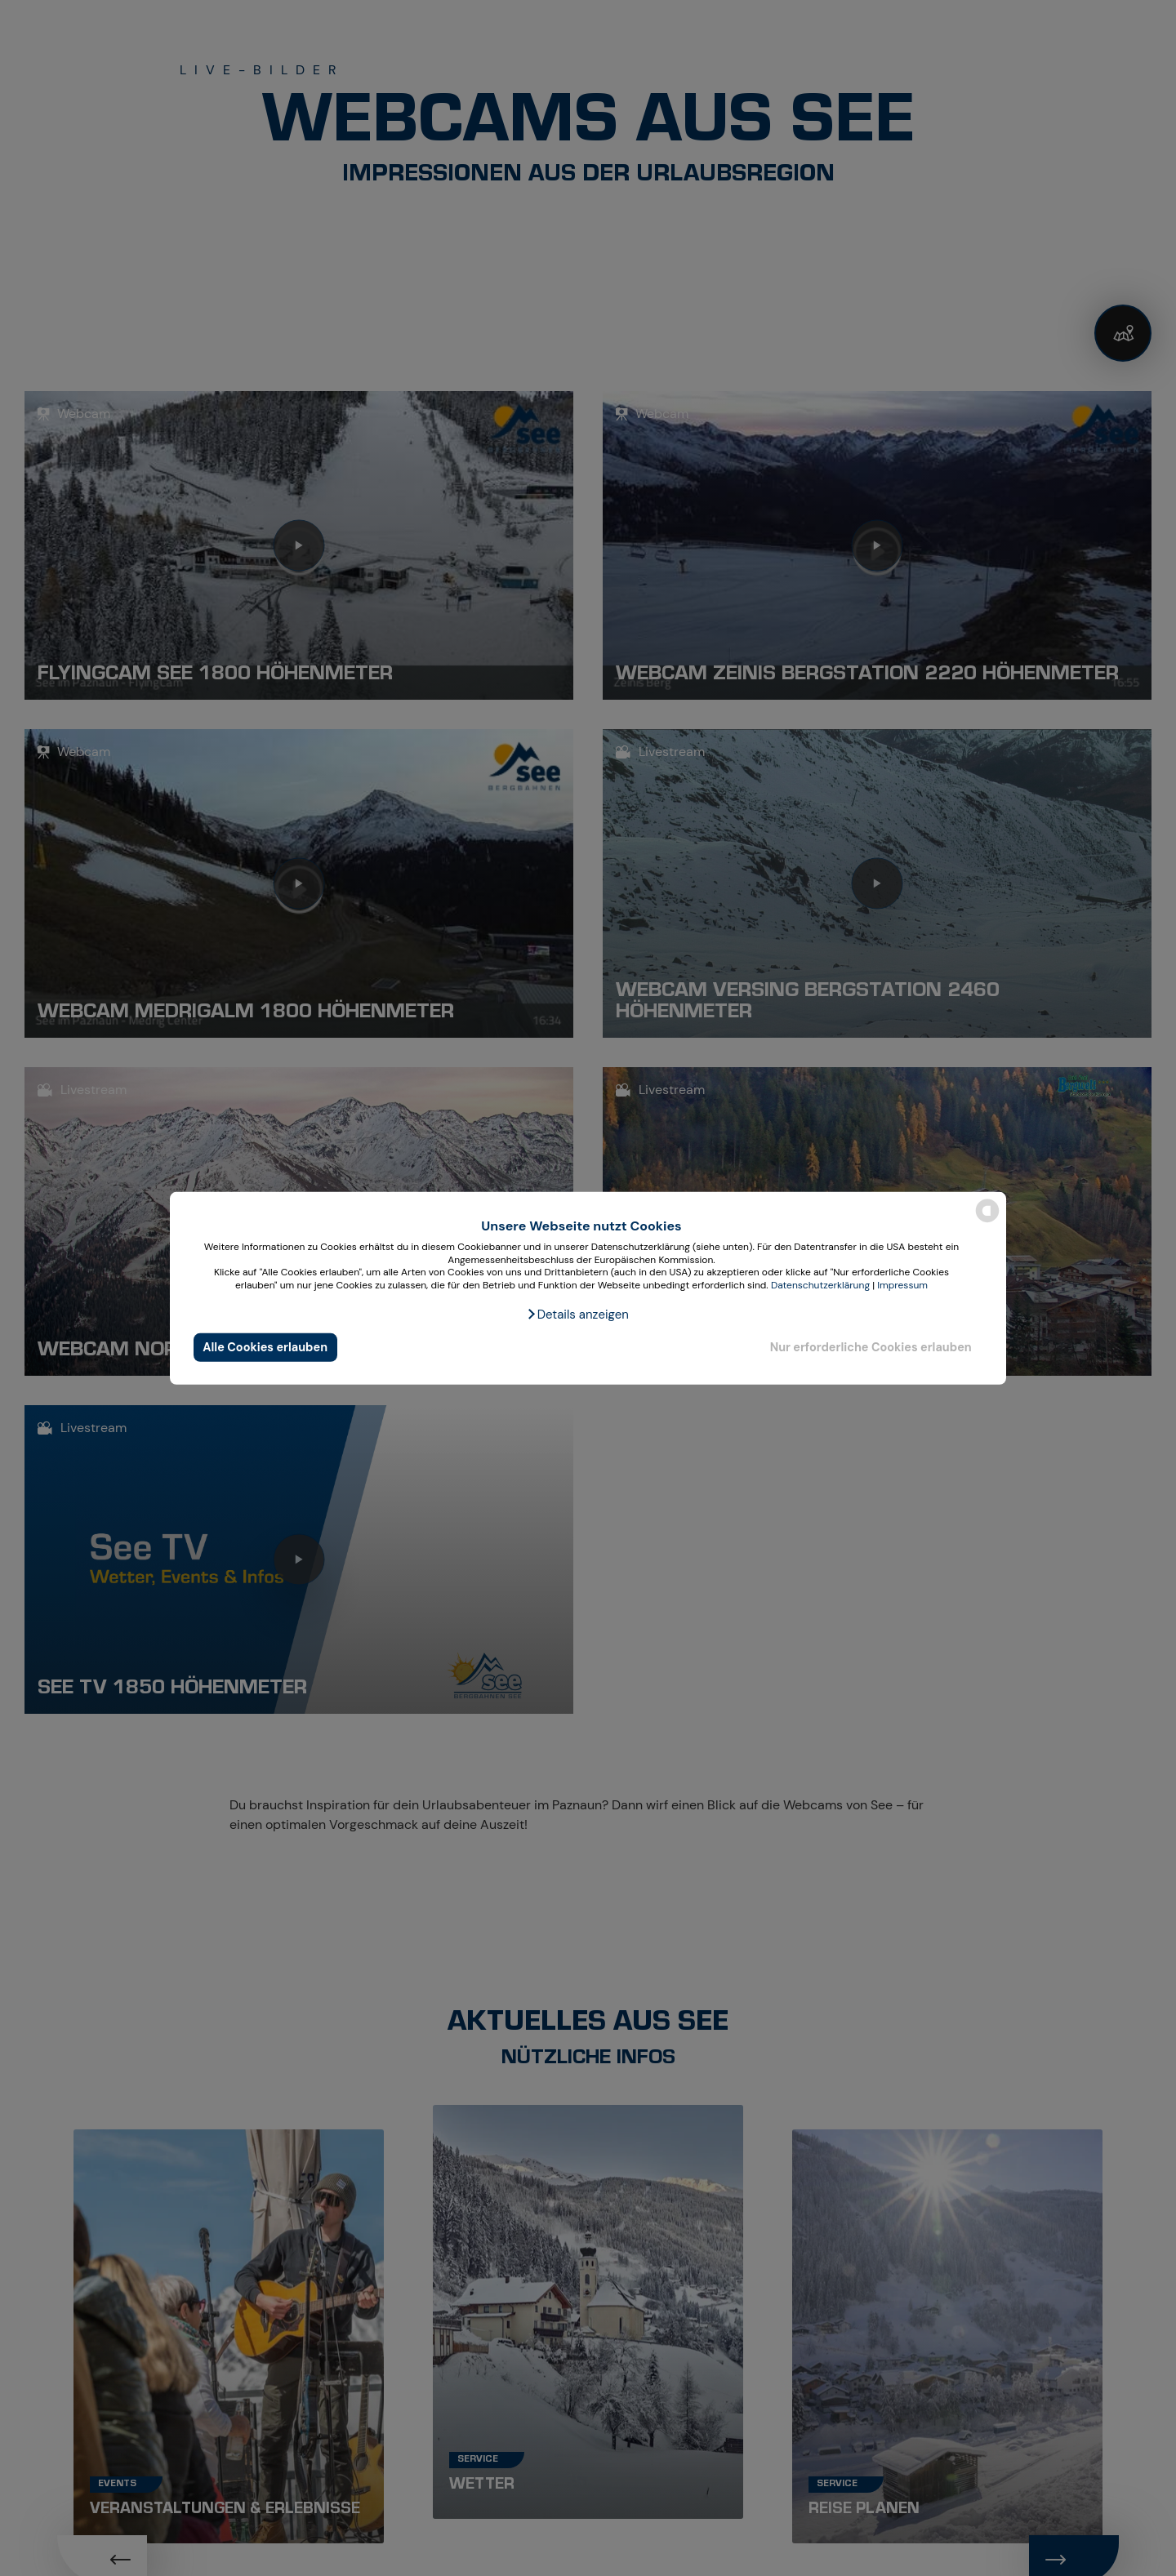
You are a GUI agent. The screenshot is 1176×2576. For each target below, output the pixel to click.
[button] (577, 1314)
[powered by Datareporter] (987, 1221)
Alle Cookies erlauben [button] (265, 1347)
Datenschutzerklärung (820, 1285)
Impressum (902, 1285)
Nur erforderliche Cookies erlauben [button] (871, 1347)
